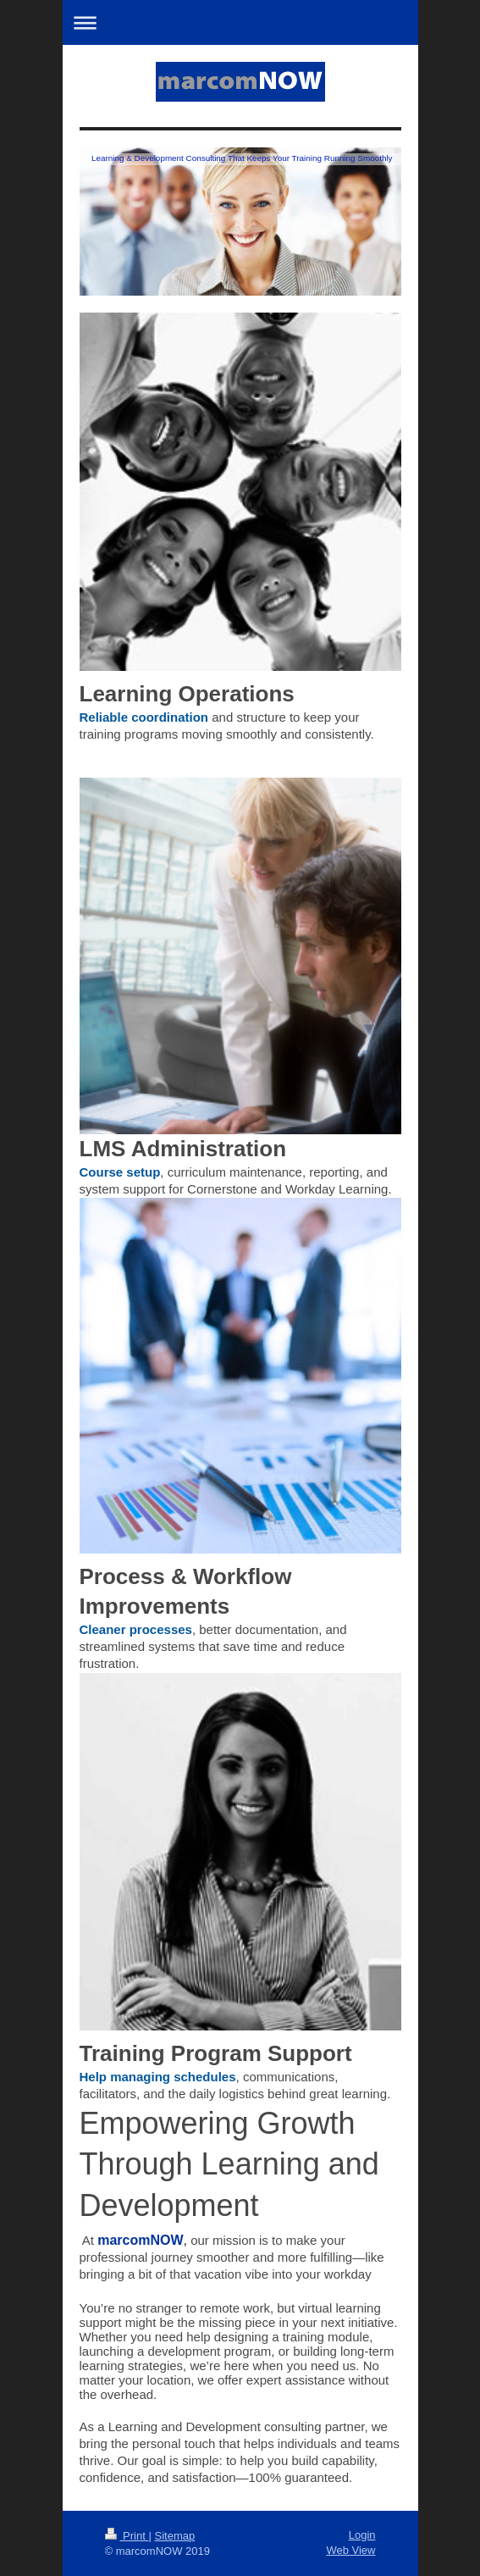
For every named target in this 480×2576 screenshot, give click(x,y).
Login (362, 2535)
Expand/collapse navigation (240, 22)
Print (127, 2535)
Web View (350, 2550)
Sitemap (174, 2535)
